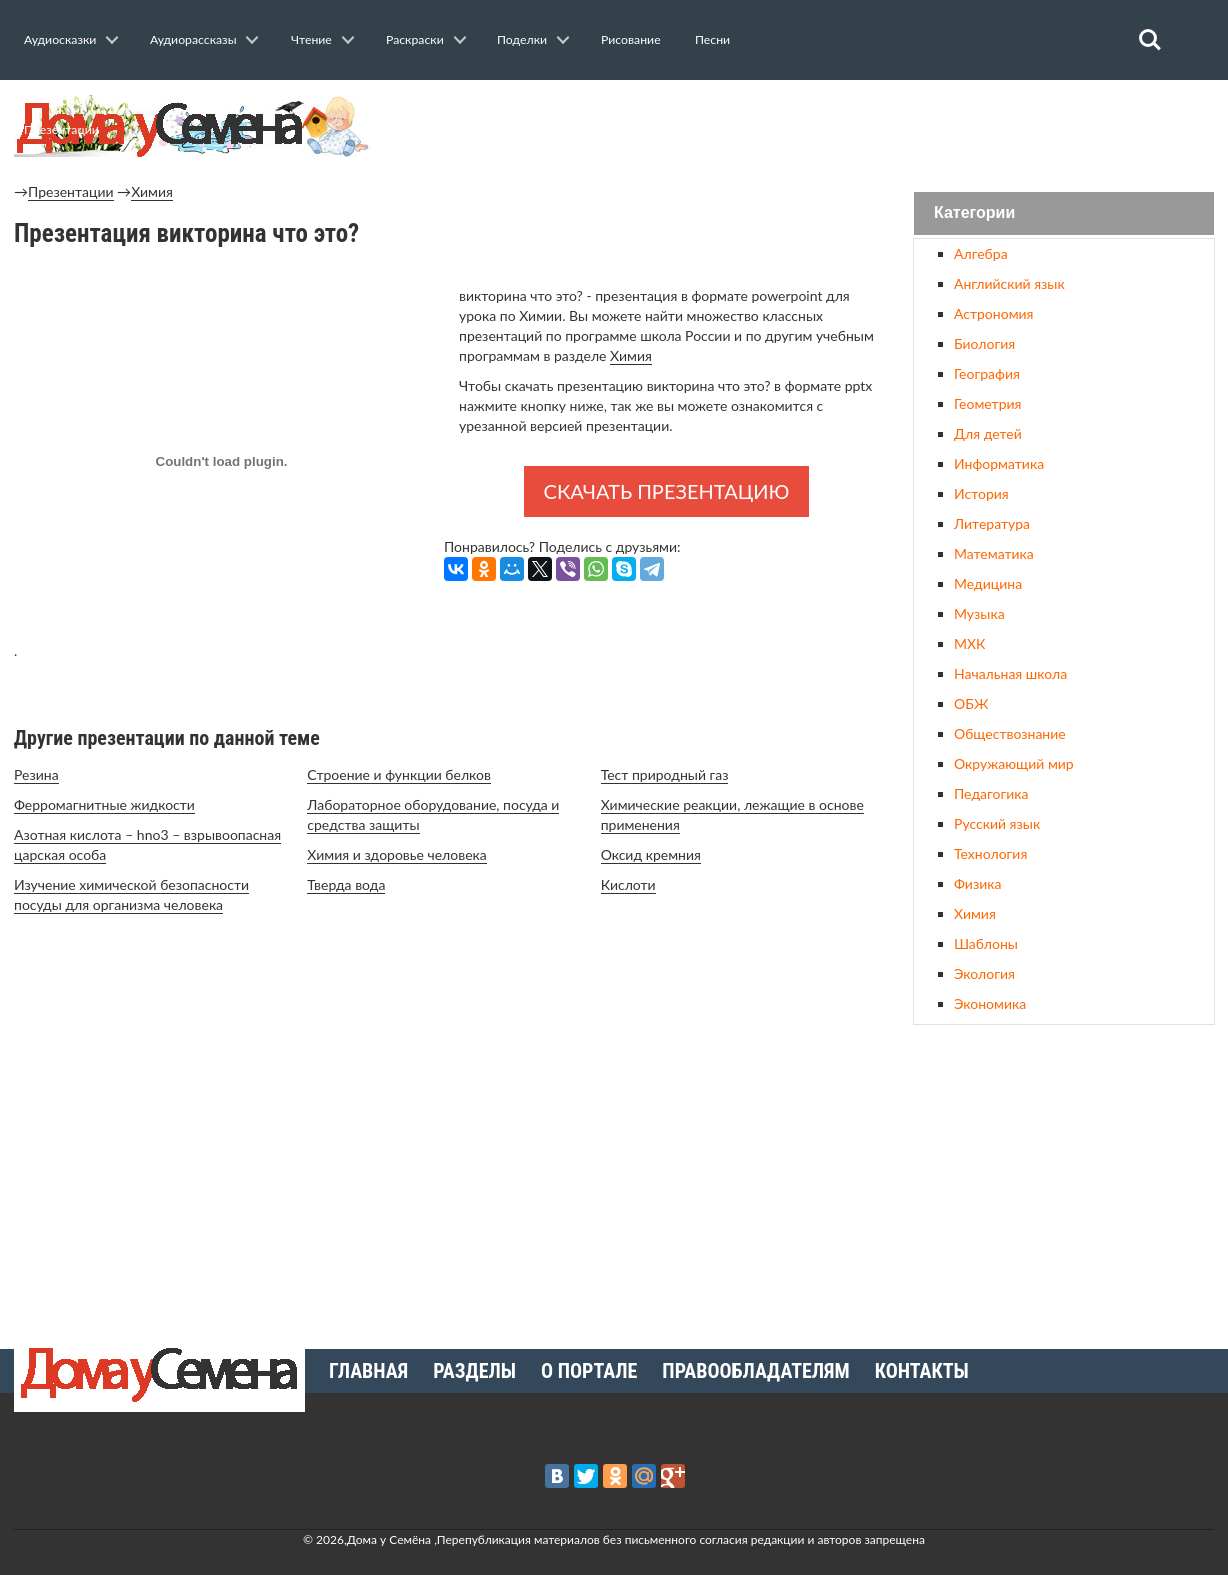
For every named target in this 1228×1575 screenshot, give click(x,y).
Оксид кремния (651, 854)
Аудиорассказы (193, 39)
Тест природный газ (665, 774)
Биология (984, 343)
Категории (974, 213)
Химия (152, 191)
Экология (984, 973)
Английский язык (1009, 283)
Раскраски (415, 39)
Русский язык (997, 823)
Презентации (61, 129)
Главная (368, 1371)
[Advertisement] (1064, 1179)
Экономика (990, 1003)
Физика (977, 883)
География (987, 373)
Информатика (999, 463)
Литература (992, 523)
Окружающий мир (1014, 763)
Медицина (988, 583)
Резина (36, 774)
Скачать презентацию (667, 491)
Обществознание (1010, 733)
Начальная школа (1010, 673)
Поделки (522, 39)
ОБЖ (971, 703)
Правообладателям (755, 1371)
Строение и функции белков (399, 774)
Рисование (631, 39)
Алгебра (981, 253)
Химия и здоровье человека (396, 854)
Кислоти (628, 884)
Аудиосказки (60, 39)
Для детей (988, 433)
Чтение (311, 39)
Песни (712, 39)
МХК (969, 643)
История (981, 493)
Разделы (474, 1371)
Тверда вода (346, 884)
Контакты (922, 1371)
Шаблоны (986, 943)
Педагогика (991, 793)
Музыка (979, 613)
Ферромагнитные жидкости (104, 804)
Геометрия (987, 403)
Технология (990, 853)
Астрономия (993, 313)
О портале (589, 1371)
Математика (994, 553)
